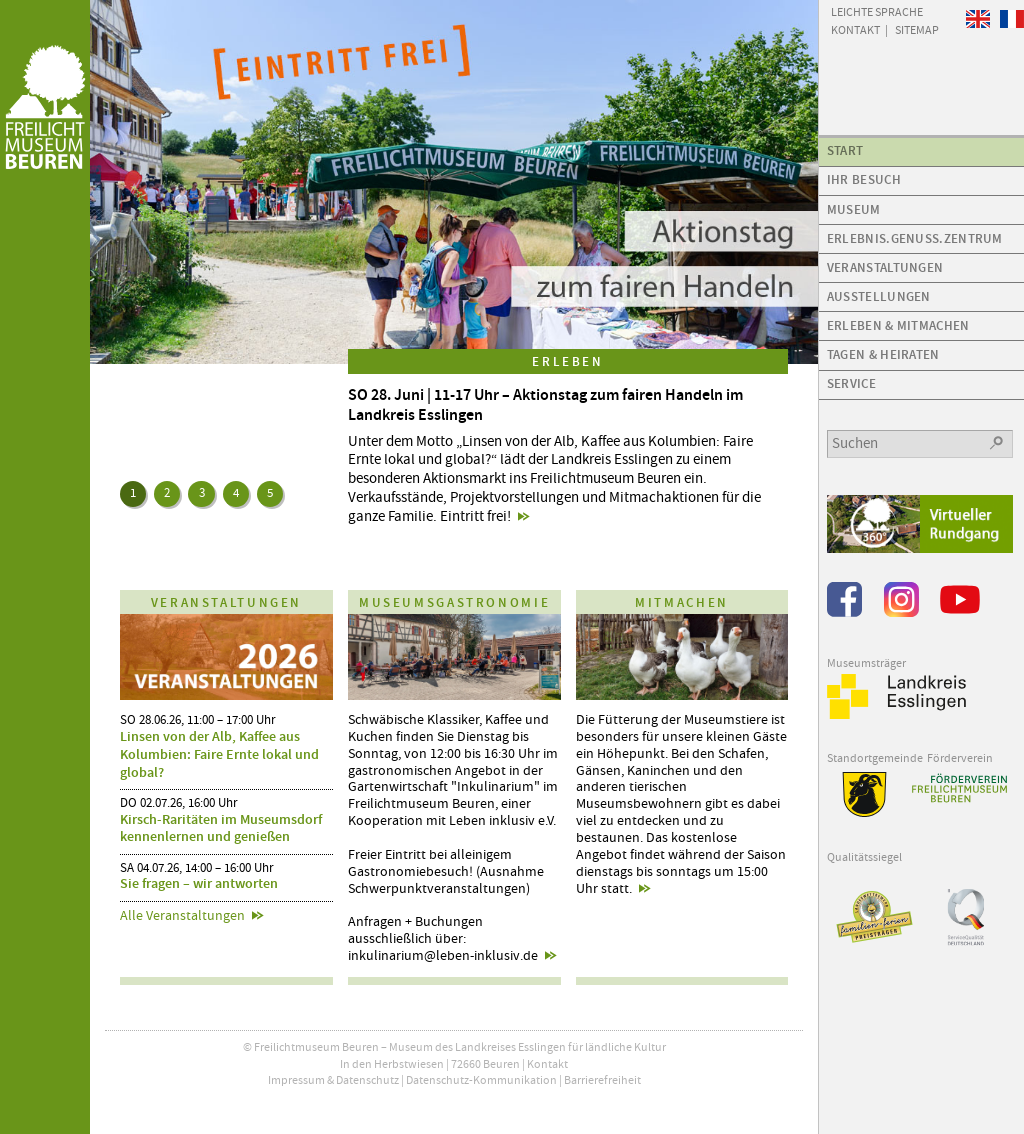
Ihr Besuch (864, 179)
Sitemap (917, 29)
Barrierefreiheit (602, 1080)
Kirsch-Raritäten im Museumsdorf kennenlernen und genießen (221, 828)
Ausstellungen (879, 296)
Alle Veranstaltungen (182, 916)
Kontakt (547, 1064)
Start (845, 150)
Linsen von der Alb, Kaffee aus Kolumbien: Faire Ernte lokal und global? (219, 754)
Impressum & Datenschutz (333, 1080)
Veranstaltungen (885, 267)
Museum (854, 209)
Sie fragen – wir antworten (199, 883)
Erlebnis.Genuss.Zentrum (915, 238)
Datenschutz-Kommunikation (481, 1080)
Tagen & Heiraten (883, 354)
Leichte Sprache (877, 11)
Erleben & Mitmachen (898, 325)
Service (851, 383)
